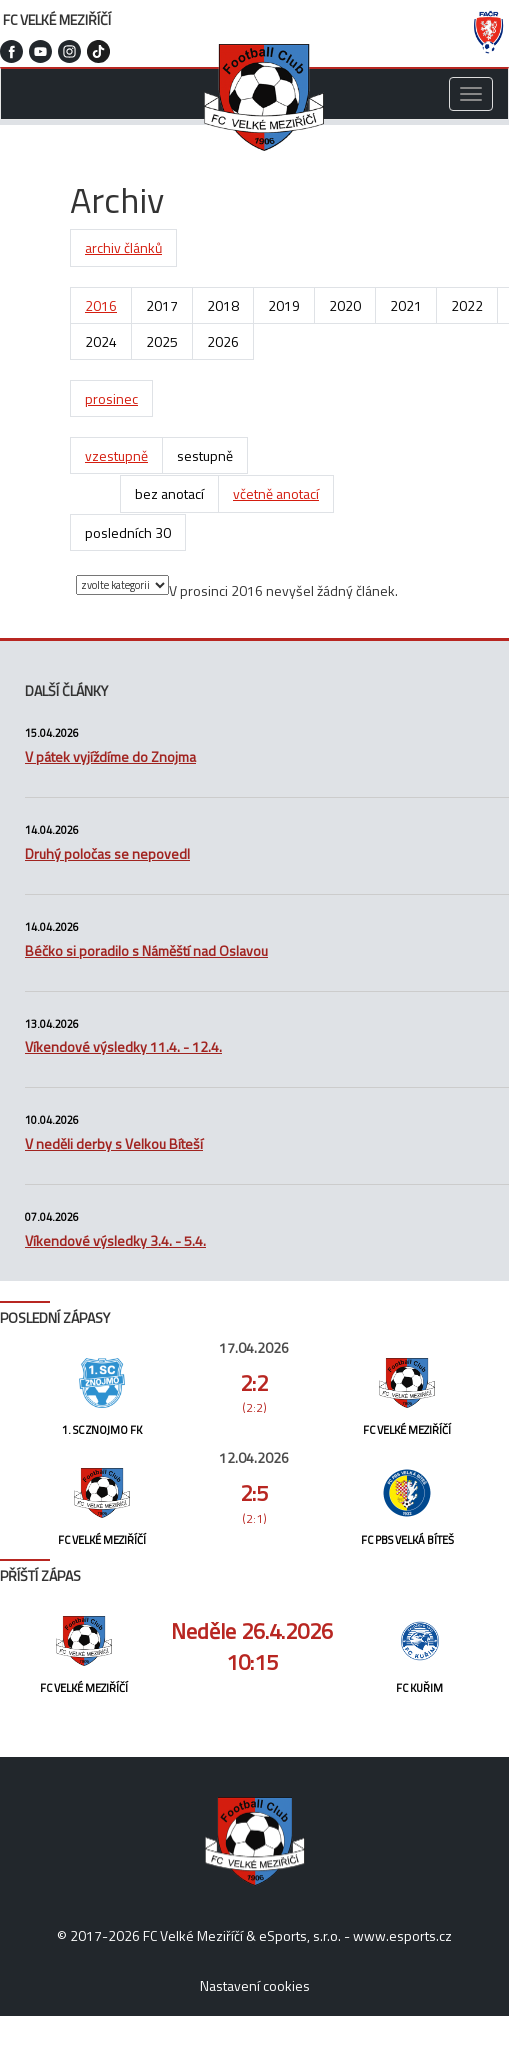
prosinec (111, 398)
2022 (467, 305)
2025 (162, 341)
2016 (101, 305)
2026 (223, 341)
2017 (162, 305)
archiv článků (123, 247)
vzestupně (116, 455)
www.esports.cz (402, 1935)
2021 (406, 305)
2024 (101, 341)
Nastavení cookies (255, 1985)
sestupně (205, 455)
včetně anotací (276, 493)
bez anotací (169, 493)
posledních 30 (128, 532)
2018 (223, 305)
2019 (284, 305)
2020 (345, 305)
